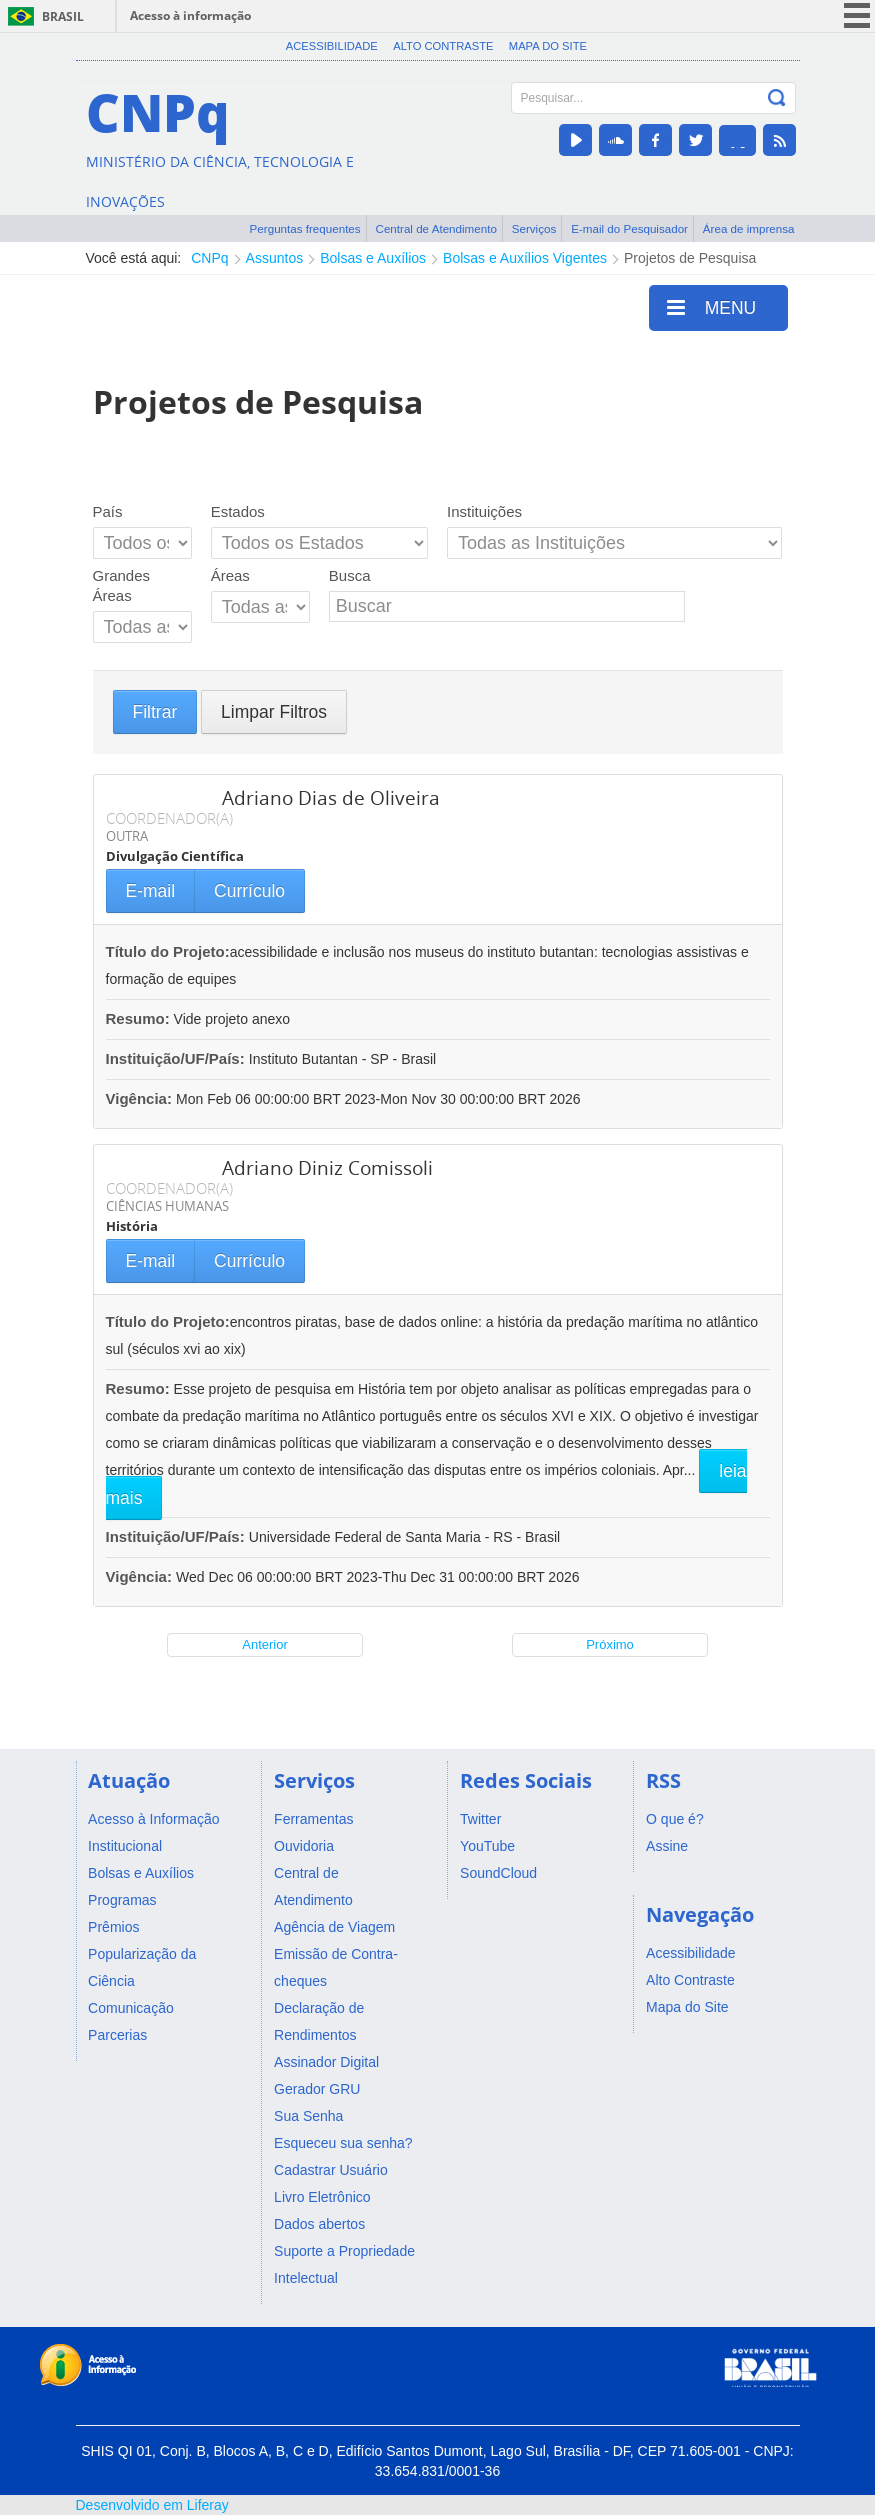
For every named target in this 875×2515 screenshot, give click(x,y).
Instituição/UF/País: (177, 1058)
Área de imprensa (749, 228)
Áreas (230, 575)
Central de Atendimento (436, 228)
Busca (350, 575)
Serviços (534, 228)
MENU (712, 307)
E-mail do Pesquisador (629, 228)
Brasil (63, 16)
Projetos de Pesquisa (690, 258)
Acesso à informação (190, 15)
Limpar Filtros (274, 712)
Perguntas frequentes (305, 228)
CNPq (209, 258)
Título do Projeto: (168, 951)
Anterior (265, 1644)
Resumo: (138, 1018)
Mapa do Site (548, 46)
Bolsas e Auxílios (373, 258)
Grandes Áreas (122, 585)
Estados (238, 511)
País (108, 511)
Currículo (249, 891)
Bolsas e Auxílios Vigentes (525, 258)
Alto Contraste (443, 46)
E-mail (151, 891)
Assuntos (275, 258)
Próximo (610, 1644)
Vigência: (141, 1098)
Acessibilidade (332, 46)
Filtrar (155, 712)
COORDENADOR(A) (169, 818)
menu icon (857, 15)
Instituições (484, 511)
